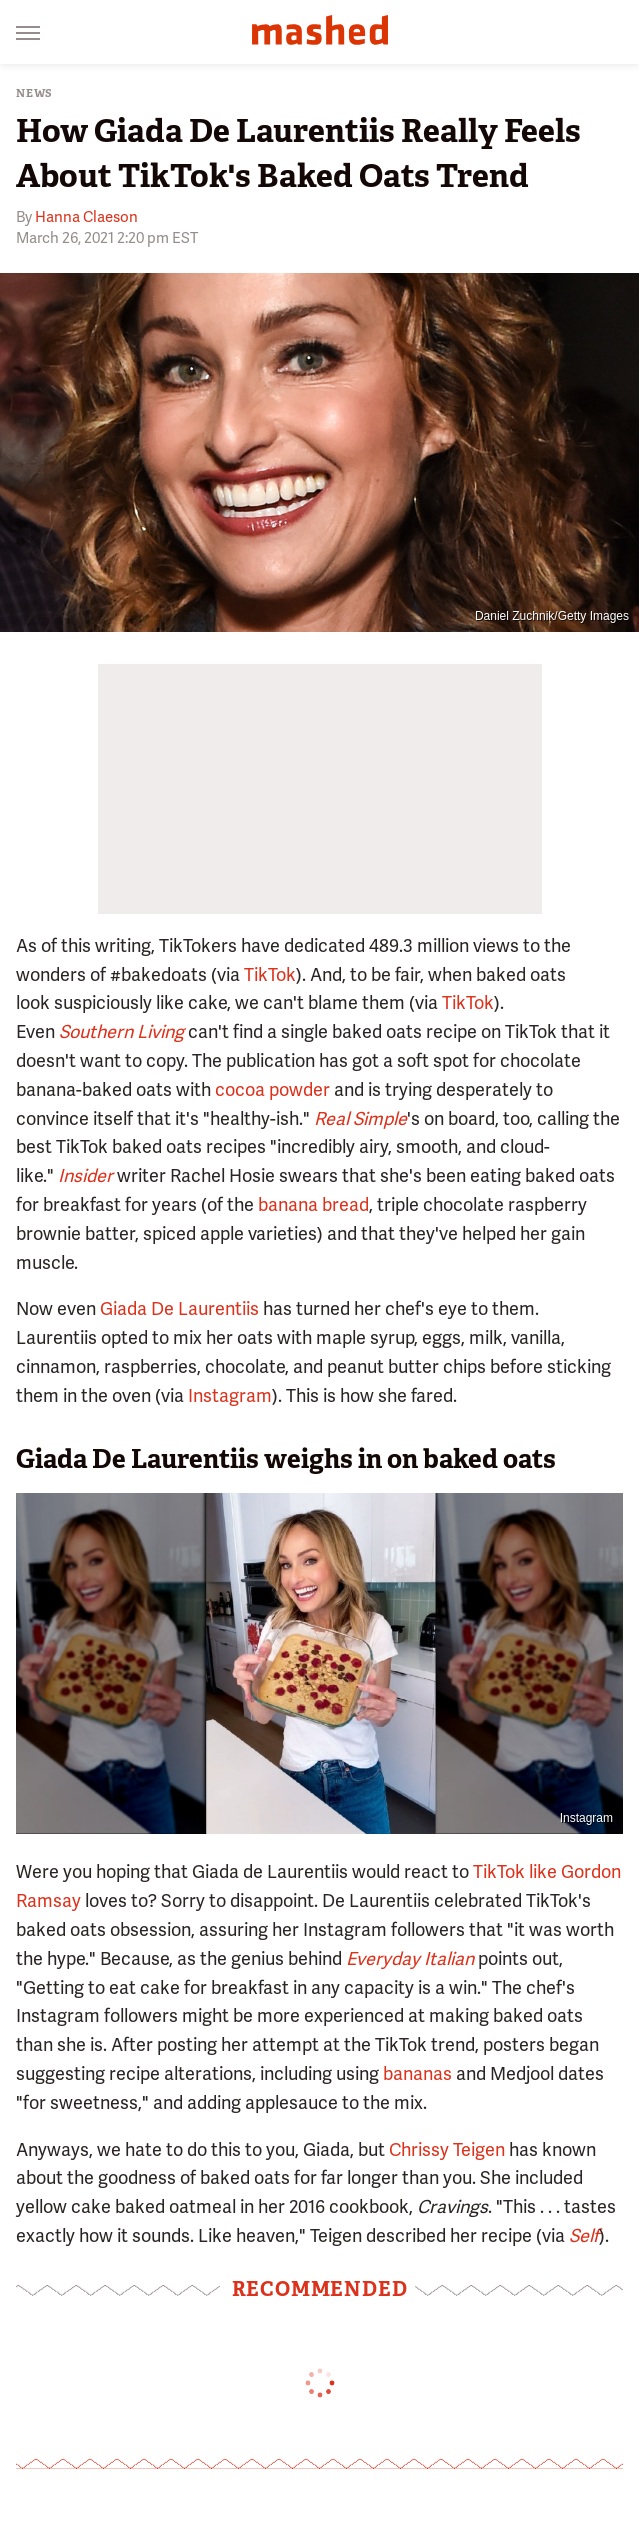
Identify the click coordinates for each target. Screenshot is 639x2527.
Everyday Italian (410, 1958)
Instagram (230, 1395)
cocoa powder (272, 1089)
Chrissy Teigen (447, 2149)
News (34, 93)
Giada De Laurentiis (179, 1308)
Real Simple (360, 1118)
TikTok (270, 974)
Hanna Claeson (86, 217)
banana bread (313, 1204)
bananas (417, 2073)
